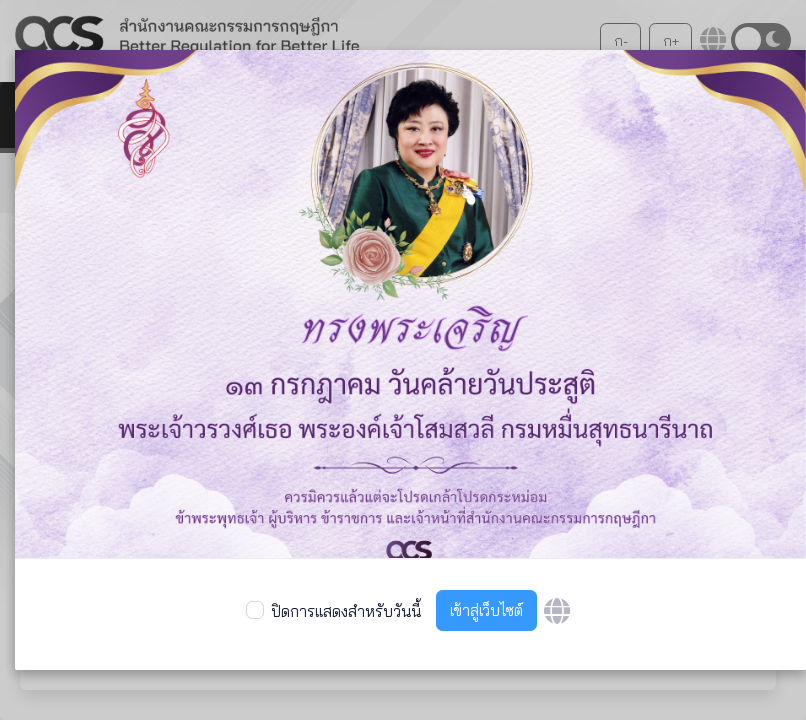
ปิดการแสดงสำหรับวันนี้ (346, 611)
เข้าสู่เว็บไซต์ (486, 610)
